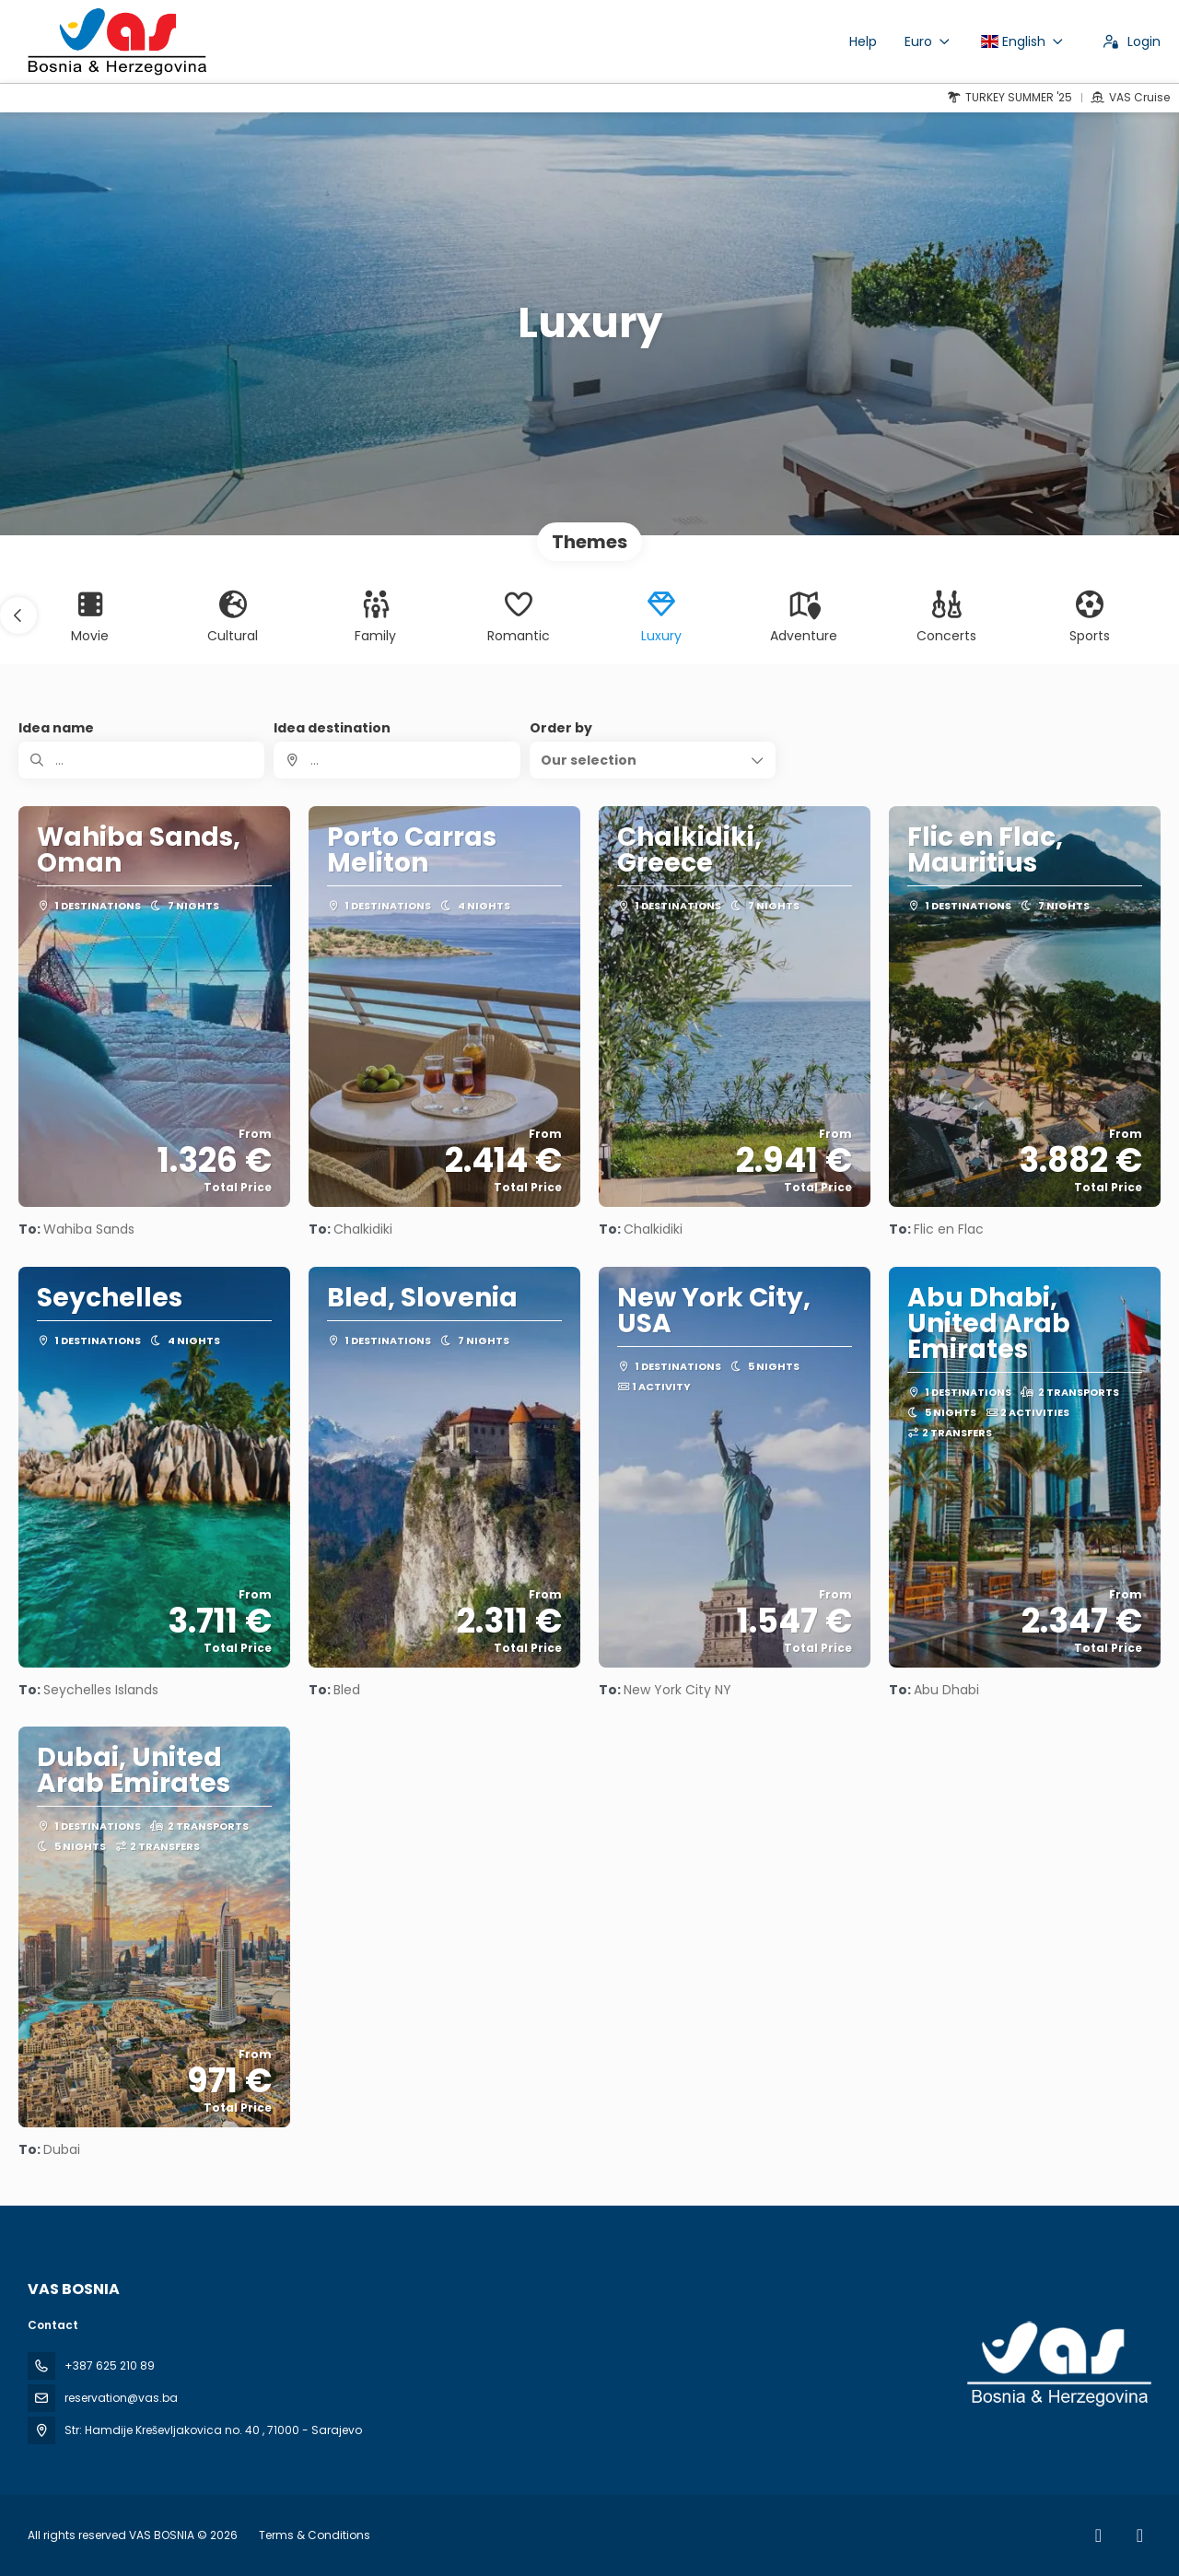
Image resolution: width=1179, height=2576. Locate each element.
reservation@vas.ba (121, 2398)
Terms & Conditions (314, 2535)
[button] (18, 615)
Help (863, 41)
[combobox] (396, 760)
